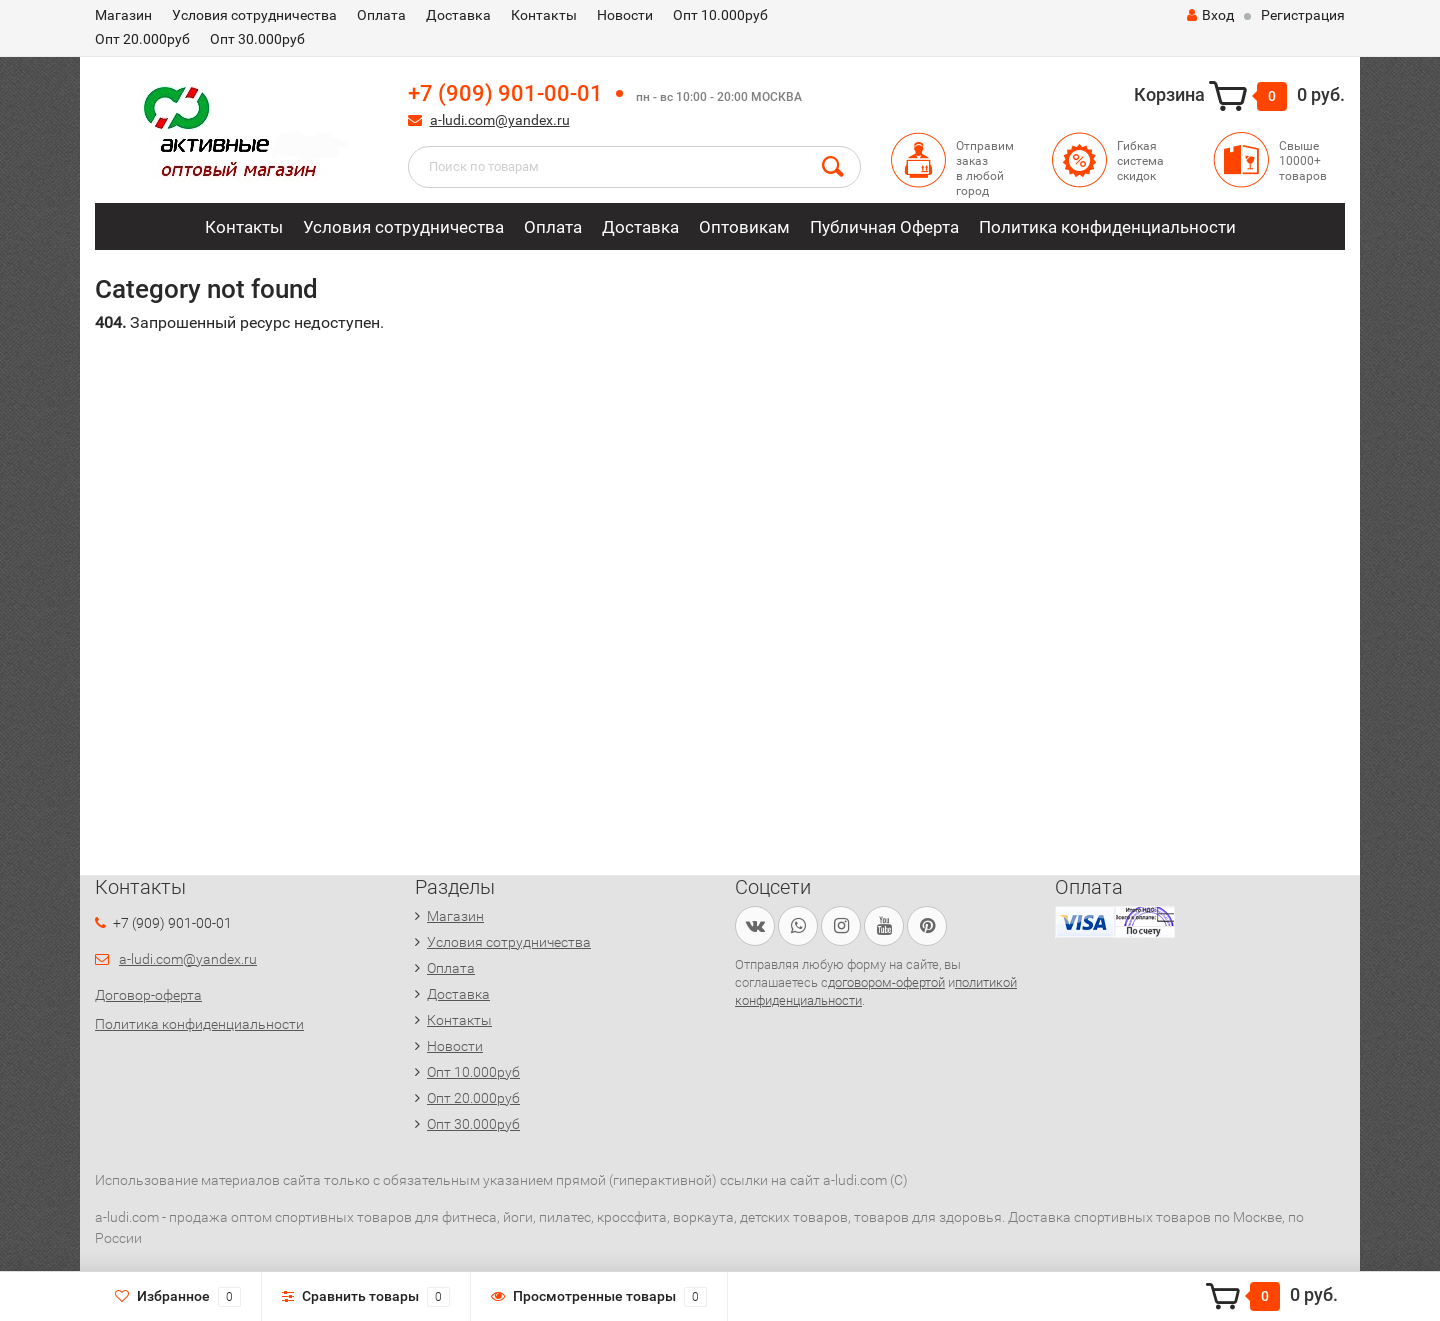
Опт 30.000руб (257, 39)
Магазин (123, 15)
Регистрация (1303, 15)
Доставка (458, 15)
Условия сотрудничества (254, 15)
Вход (1210, 15)
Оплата (381, 15)
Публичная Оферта (884, 227)
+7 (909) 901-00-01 (505, 93)
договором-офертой (886, 982)
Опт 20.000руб (142, 39)
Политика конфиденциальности (1107, 227)
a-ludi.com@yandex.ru (500, 120)
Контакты (544, 15)
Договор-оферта (148, 995)
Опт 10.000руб (720, 15)
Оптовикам (744, 227)
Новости (625, 15)
